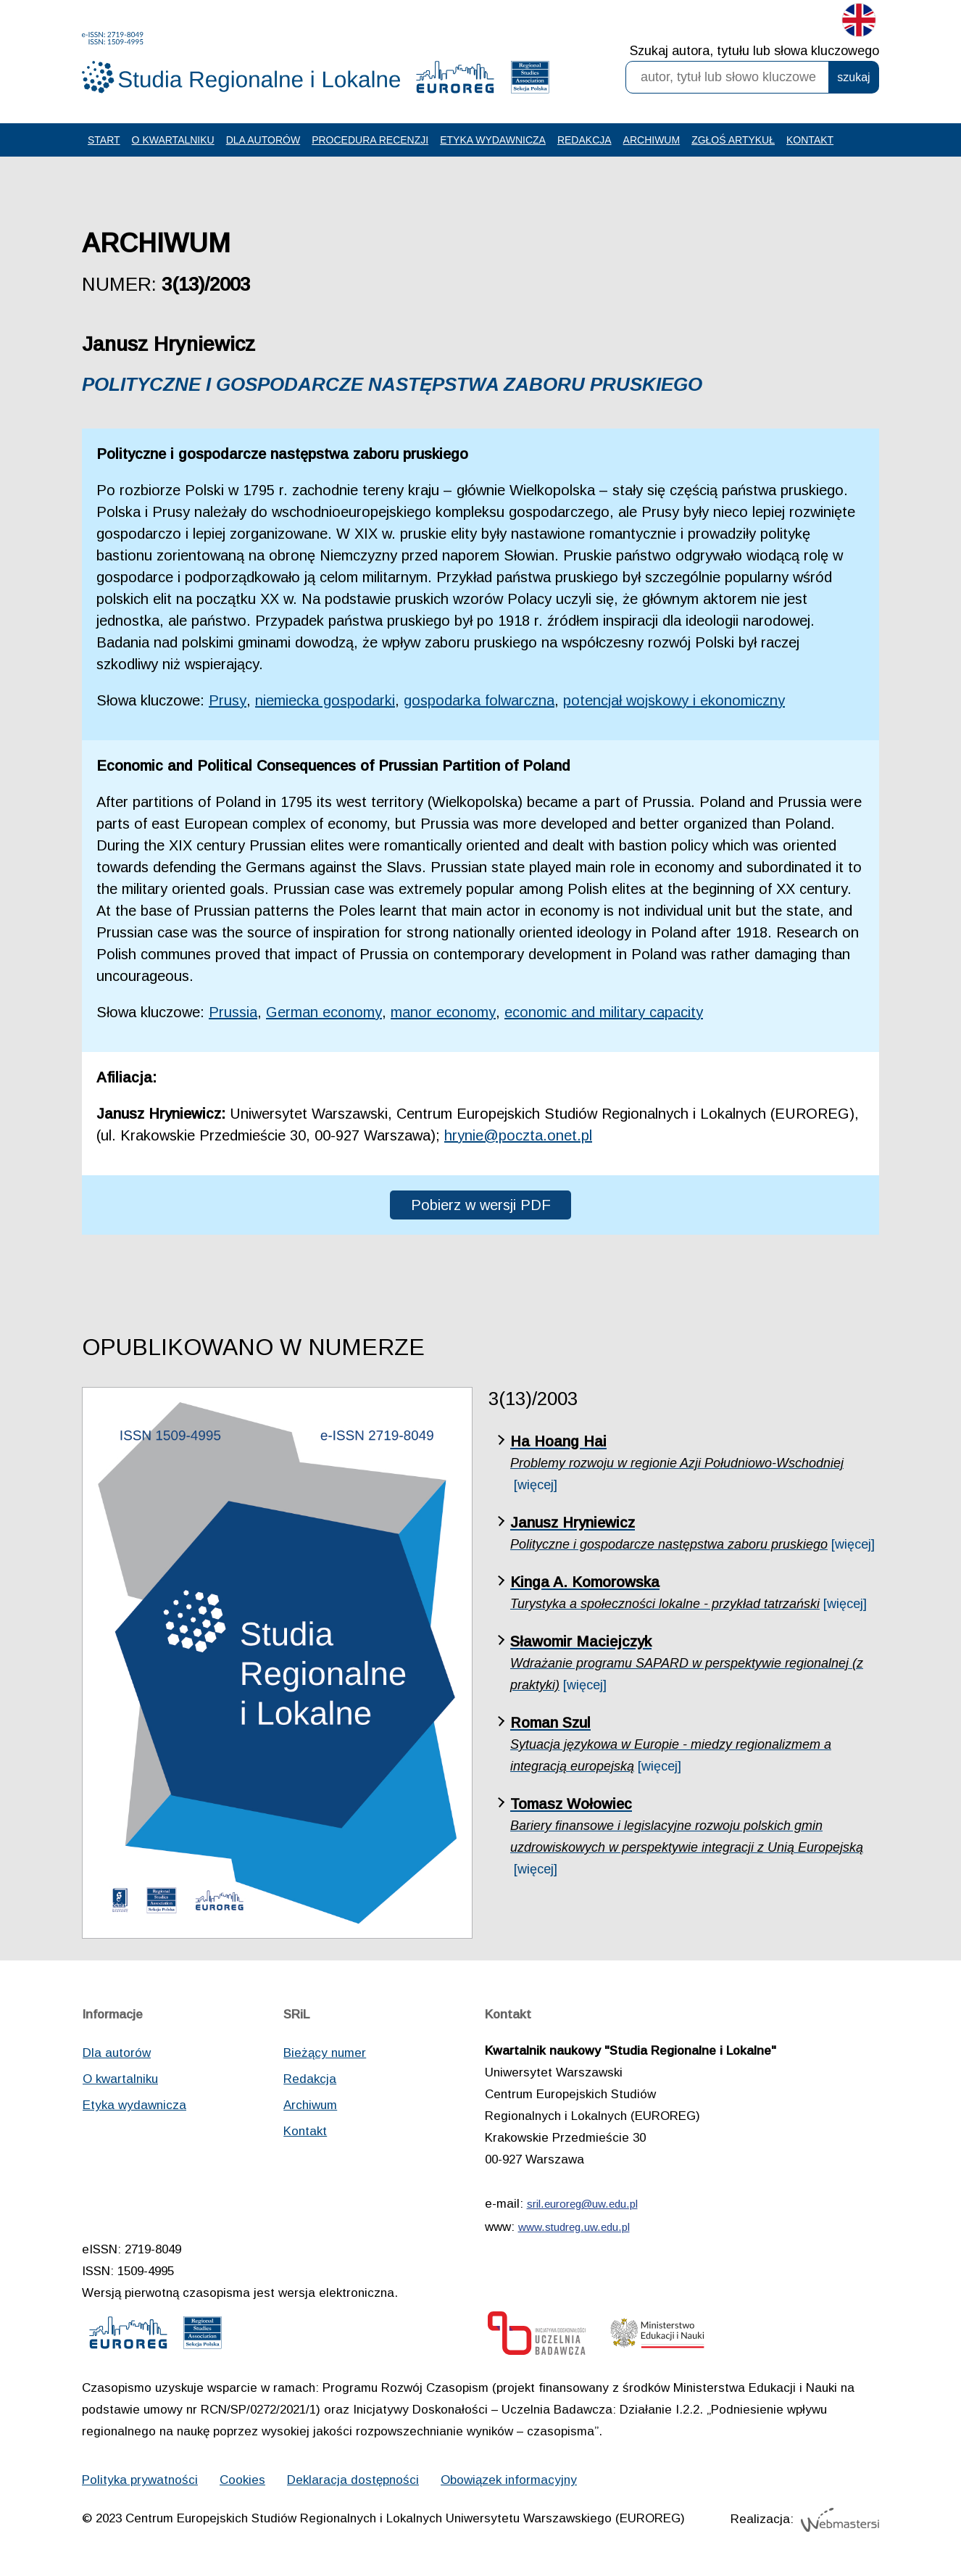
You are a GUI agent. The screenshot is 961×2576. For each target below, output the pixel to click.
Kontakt (809, 140)
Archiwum (652, 140)
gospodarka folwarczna (479, 700)
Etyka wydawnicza (493, 140)
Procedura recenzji (370, 140)
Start (104, 140)
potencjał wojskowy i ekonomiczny (674, 700)
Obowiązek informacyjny (509, 2480)
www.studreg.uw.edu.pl (574, 2227)
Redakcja (584, 140)
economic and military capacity (603, 1012)
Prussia (233, 1012)
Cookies (242, 2480)
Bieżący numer (324, 2053)
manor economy (443, 1012)
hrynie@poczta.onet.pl (518, 1135)
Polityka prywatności (140, 2480)
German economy (324, 1012)
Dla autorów (263, 140)
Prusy (227, 700)
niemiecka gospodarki (325, 700)
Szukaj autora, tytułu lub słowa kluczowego (754, 51)
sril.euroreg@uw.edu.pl (582, 2204)
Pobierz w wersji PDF (481, 1205)
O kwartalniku (173, 140)
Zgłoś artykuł (733, 140)
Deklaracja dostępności (353, 2480)
